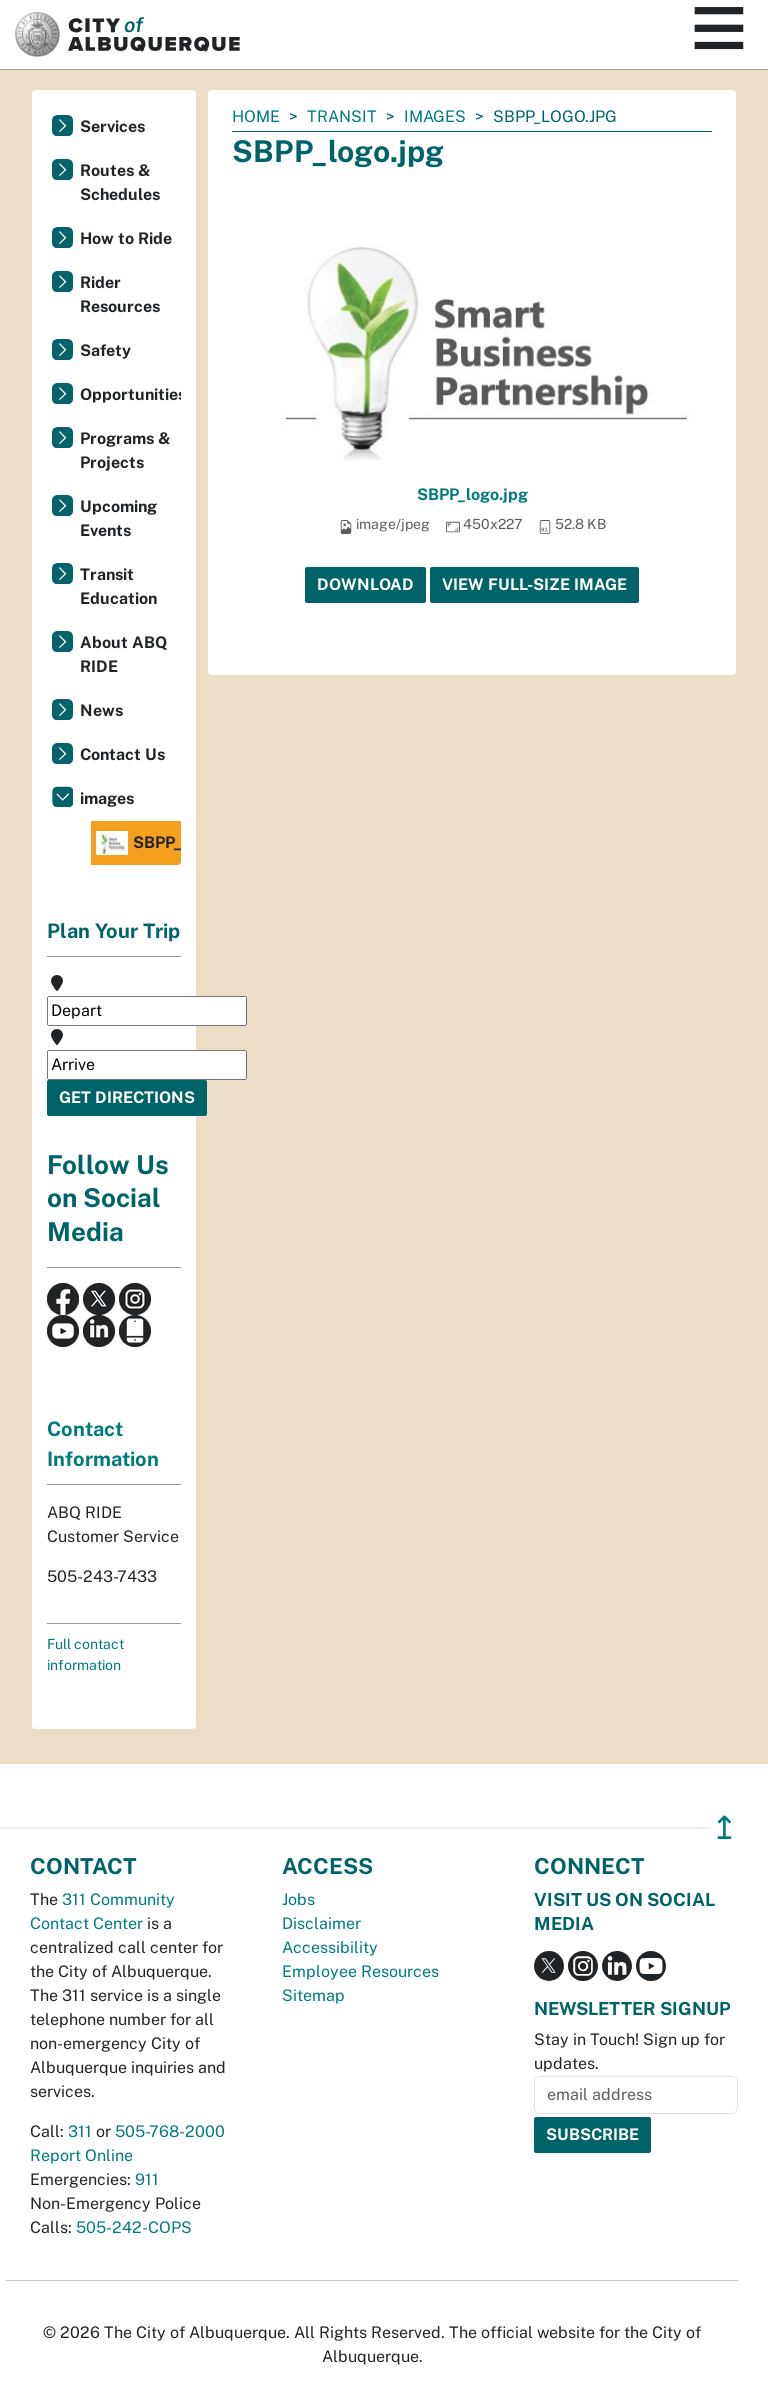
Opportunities (130, 394)
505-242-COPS (134, 2227)
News (101, 710)
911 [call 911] (147, 2179)
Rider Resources (120, 294)
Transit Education (118, 586)
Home (256, 116)
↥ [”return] (724, 1827)
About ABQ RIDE (123, 654)
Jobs (298, 1899)
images (435, 116)
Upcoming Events (118, 518)
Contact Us (122, 754)
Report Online (81, 2155)
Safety (105, 350)
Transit (342, 116)
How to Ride (126, 238)
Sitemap (313, 1995)
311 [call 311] (80, 2131)
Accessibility (330, 1947)
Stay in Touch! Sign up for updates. (629, 2051)
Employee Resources (360, 1971)
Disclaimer (321, 1923)
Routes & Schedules (120, 182)
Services (112, 126)
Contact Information (103, 1444)
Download (365, 584)
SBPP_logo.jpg (472, 494)
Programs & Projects (125, 450)
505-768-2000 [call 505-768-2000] (170, 2131)
